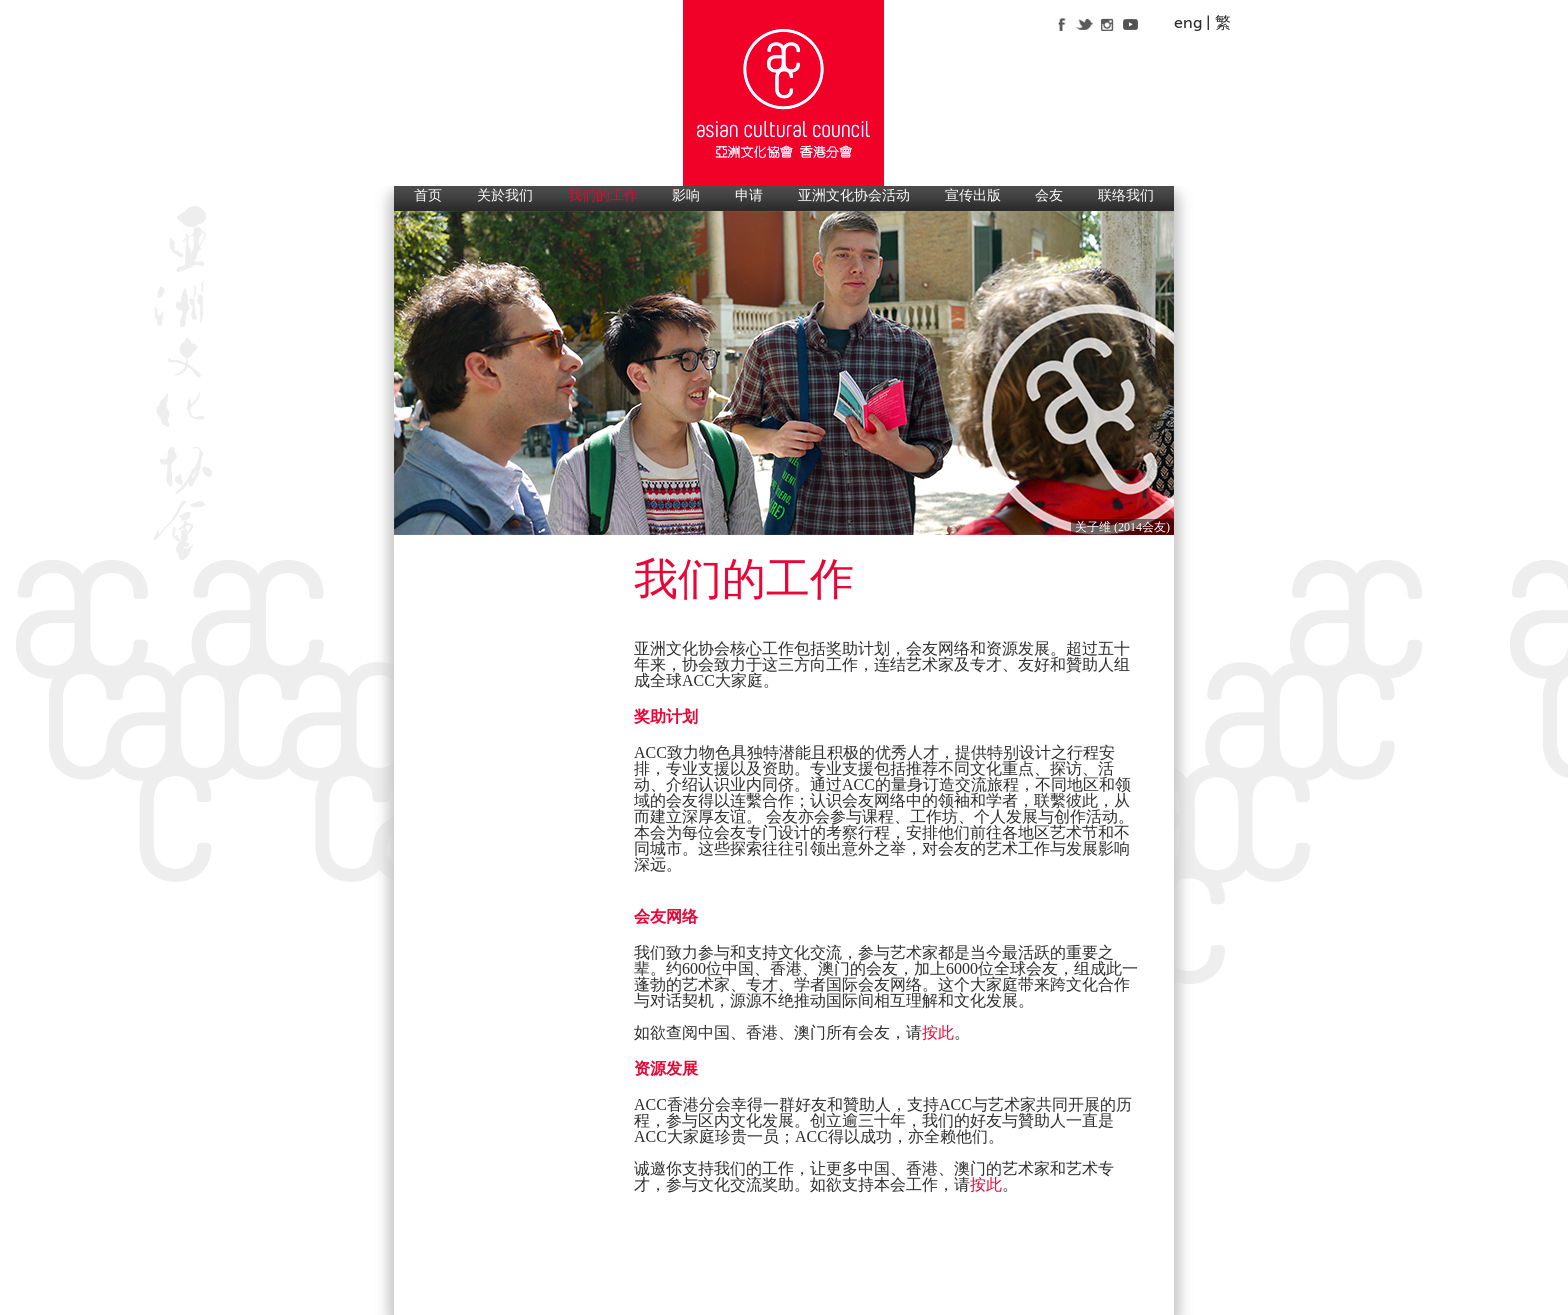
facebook (1061, 24)
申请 (749, 195)
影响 (686, 195)
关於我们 (505, 195)
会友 (1049, 195)
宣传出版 (973, 195)
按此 (938, 1033)
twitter (1084, 24)
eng (1188, 23)
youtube (1130, 24)
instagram (1107, 24)
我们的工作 (603, 195)
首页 (428, 195)
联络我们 (1126, 195)
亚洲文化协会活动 (854, 195)
